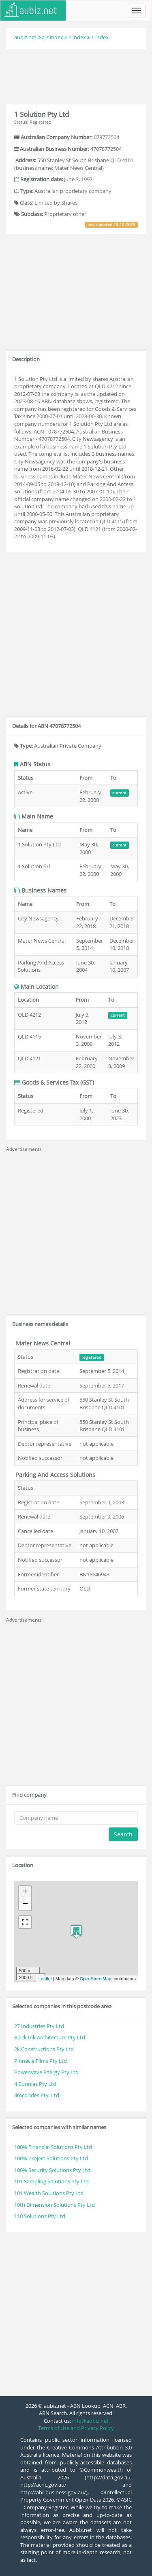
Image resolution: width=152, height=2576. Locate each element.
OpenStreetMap (95, 1978)
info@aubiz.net (90, 2420)
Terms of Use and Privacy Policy (76, 2428)
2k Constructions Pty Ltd (44, 2049)
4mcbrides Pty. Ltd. (37, 2095)
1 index (77, 37)
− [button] (25, 1904)
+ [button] (25, 1892)
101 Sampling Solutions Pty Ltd (51, 2181)
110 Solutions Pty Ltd (39, 2216)
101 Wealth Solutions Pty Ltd (48, 2193)
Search (123, 1834)
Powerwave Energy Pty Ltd (46, 2072)
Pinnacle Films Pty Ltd (40, 2060)
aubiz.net (25, 37)
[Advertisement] (76, 75)
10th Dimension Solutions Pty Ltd (54, 2204)
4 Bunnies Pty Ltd (35, 2083)
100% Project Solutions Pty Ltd (51, 2158)
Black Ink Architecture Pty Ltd (49, 2037)
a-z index (52, 37)
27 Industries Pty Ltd (39, 2026)
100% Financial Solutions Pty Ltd (53, 2147)
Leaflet (45, 1978)
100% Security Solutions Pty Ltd (52, 2170)
